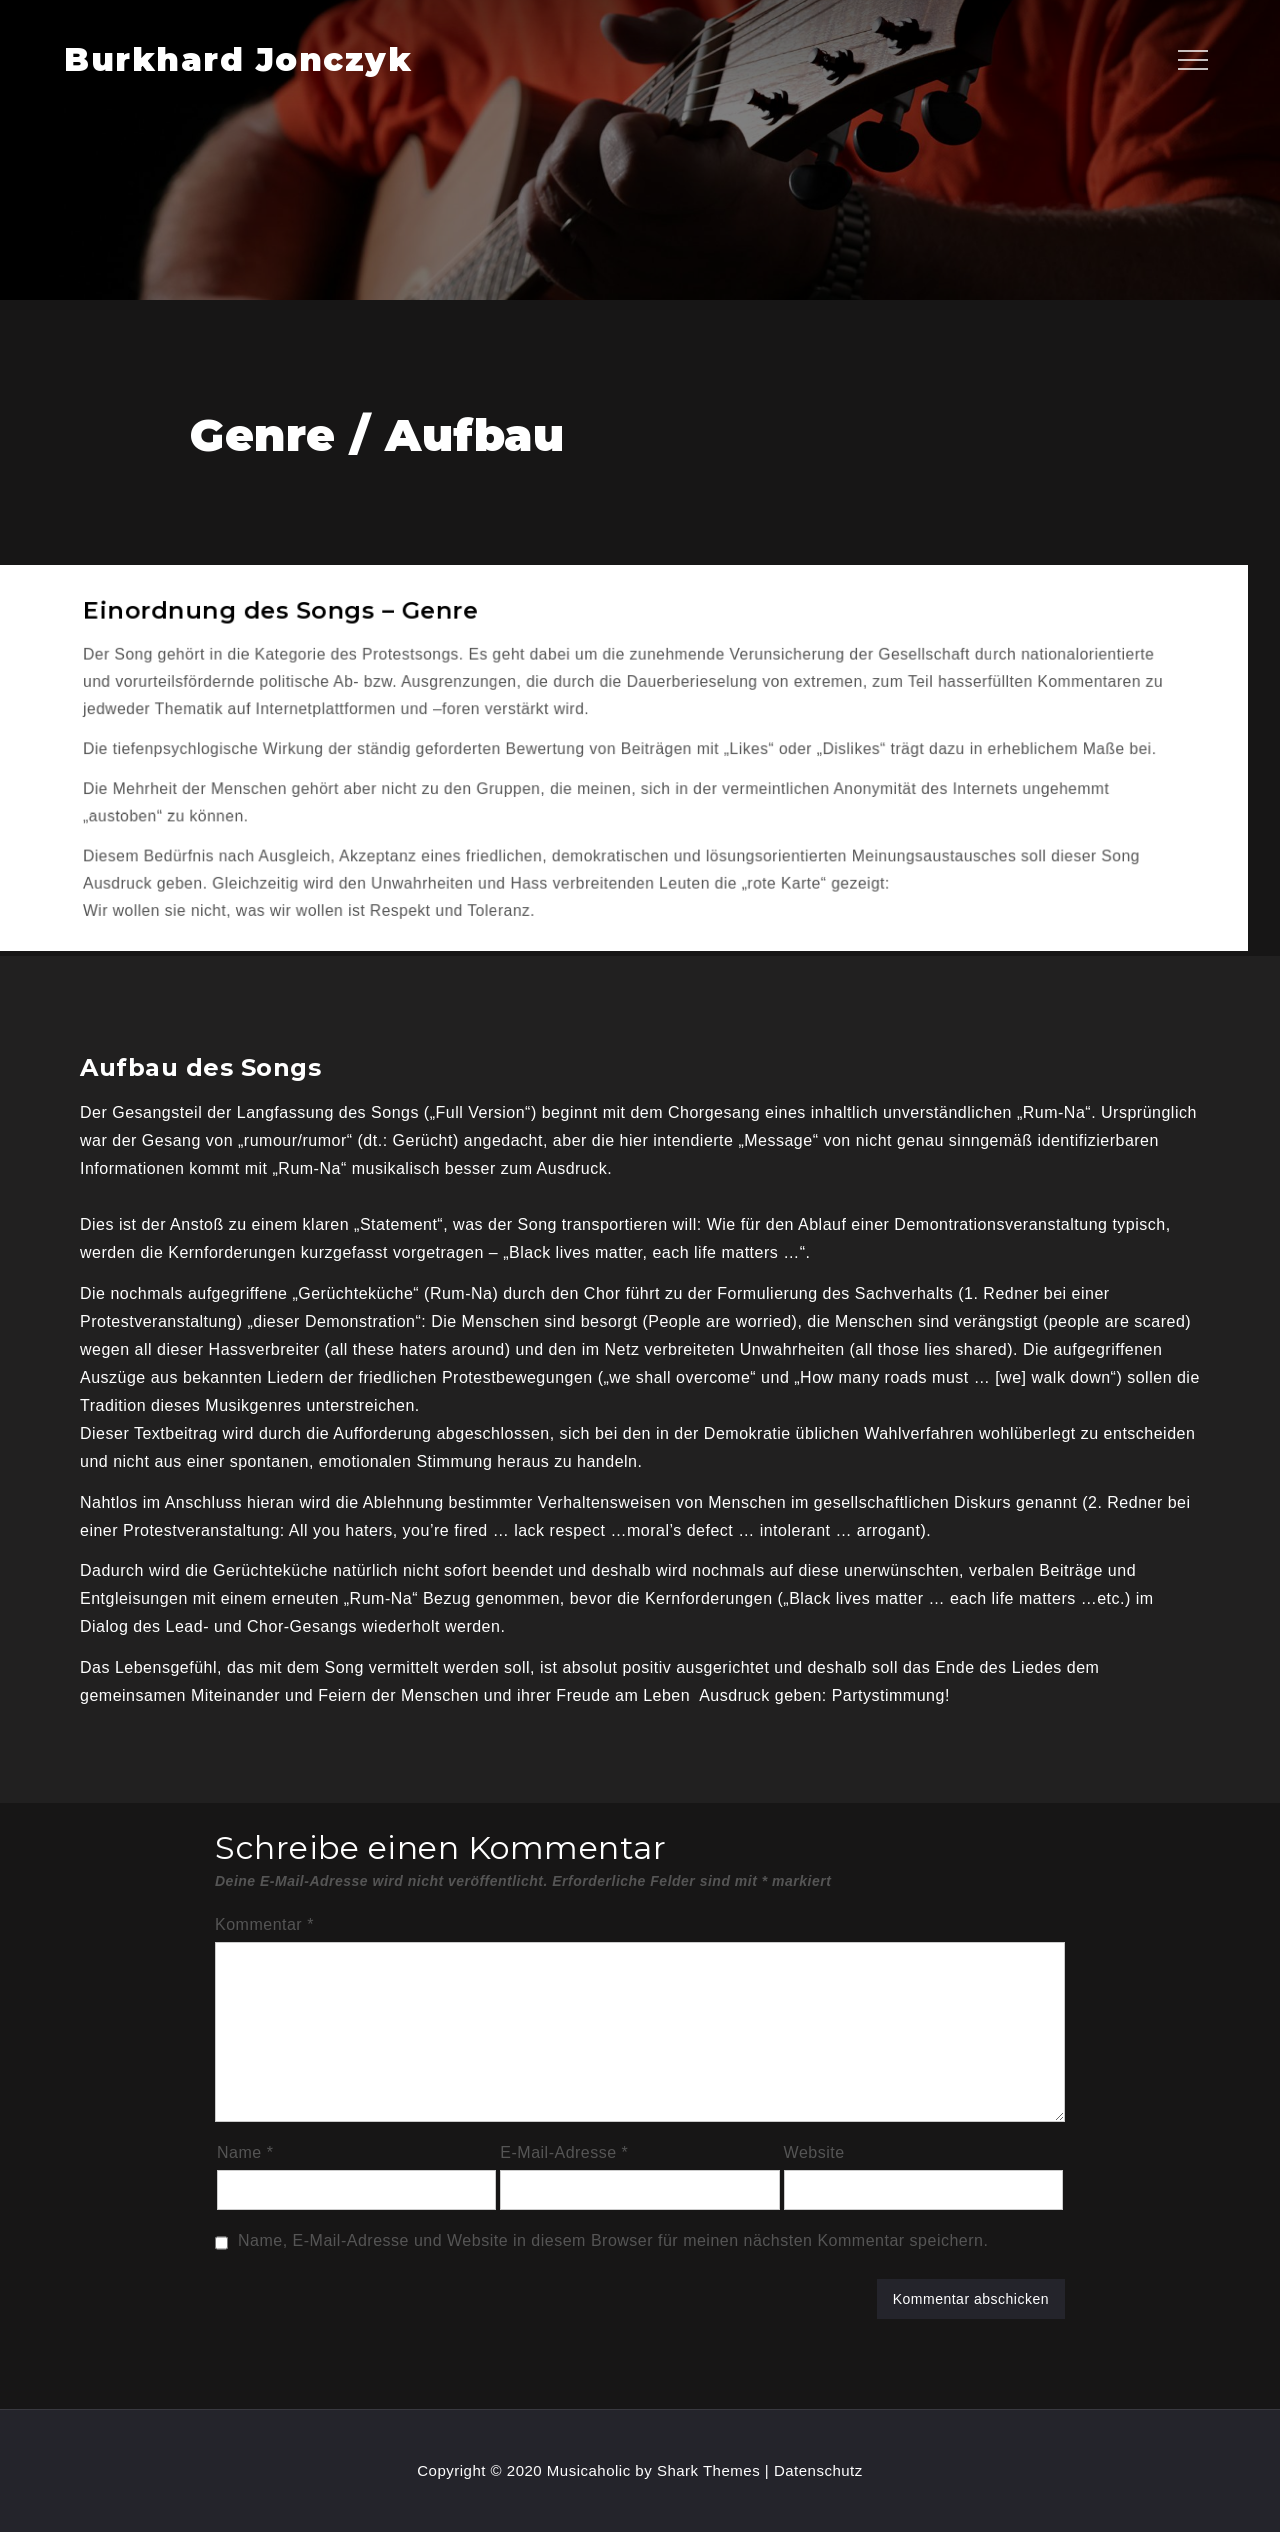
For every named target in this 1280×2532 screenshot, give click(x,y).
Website (814, 2152)
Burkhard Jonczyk (238, 59)
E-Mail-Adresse (564, 2152)
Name (245, 2152)
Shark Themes (711, 2470)
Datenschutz (818, 2470)
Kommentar (264, 1924)
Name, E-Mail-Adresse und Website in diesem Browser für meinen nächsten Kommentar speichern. (613, 2240)
